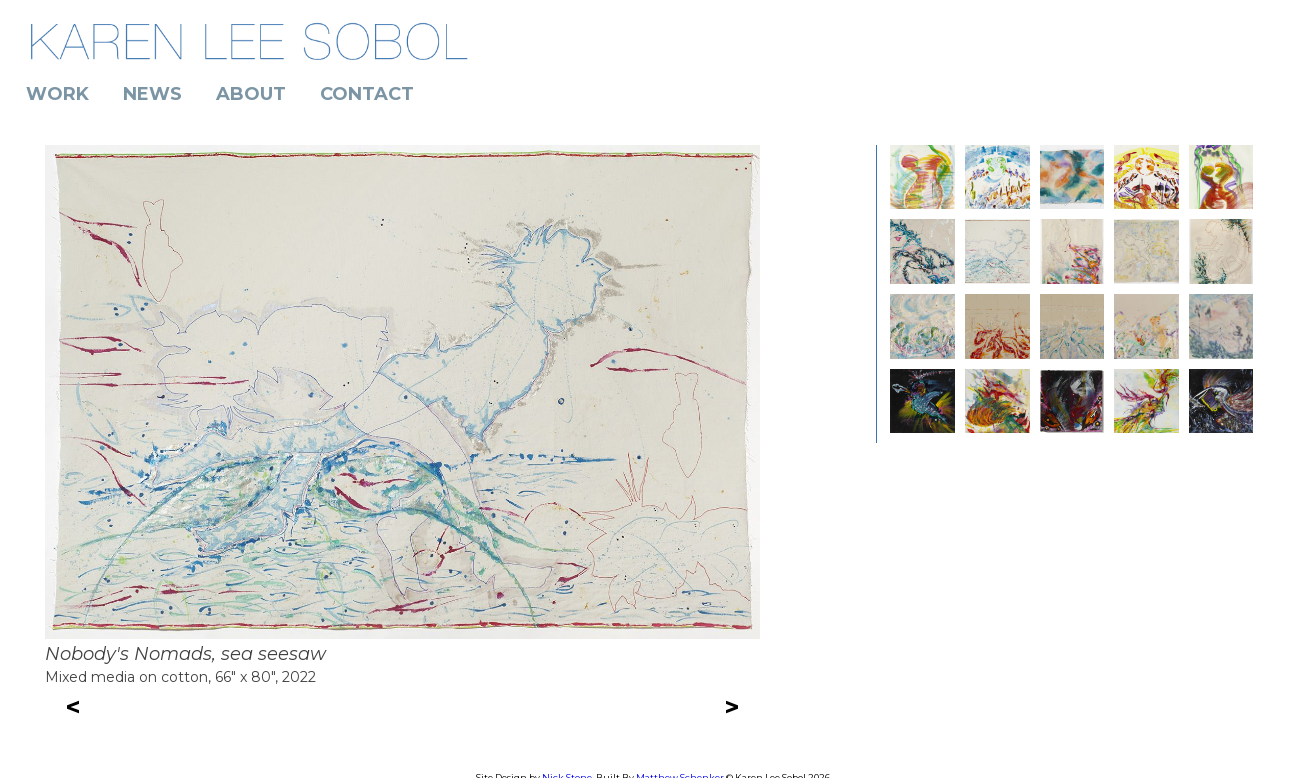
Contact (367, 94)
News (152, 94)
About (251, 94)
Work (57, 94)
